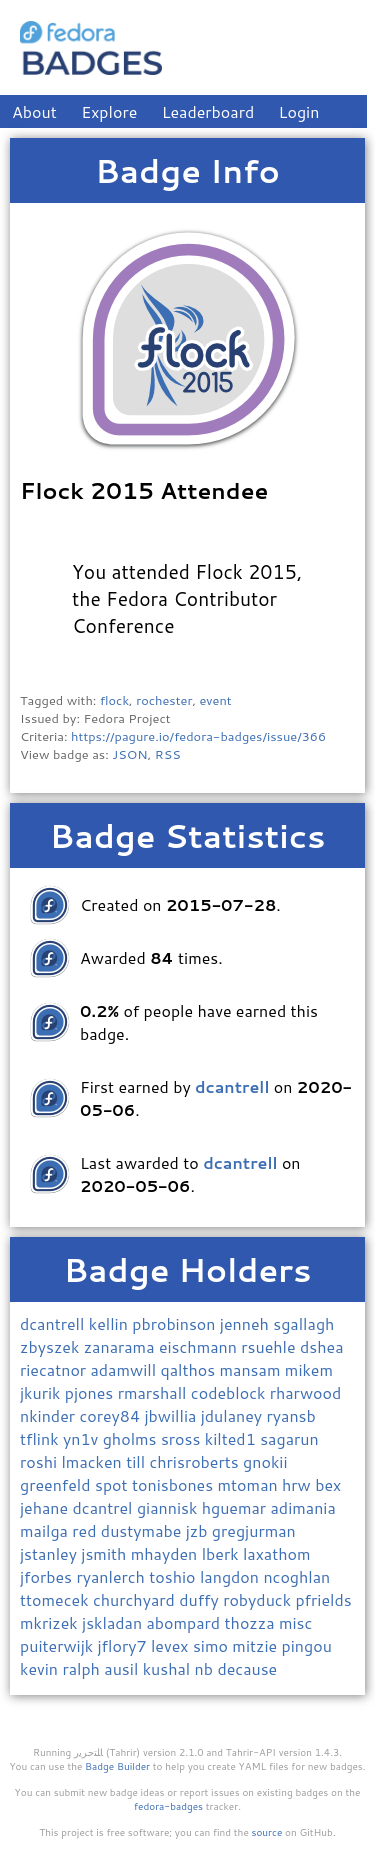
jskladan (114, 1622)
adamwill (125, 1369)
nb (206, 1668)
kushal (169, 1668)
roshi (40, 1461)
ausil (123, 1668)
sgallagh (303, 1323)
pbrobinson (176, 1323)
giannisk (169, 1507)
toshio (174, 1576)
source (267, 1832)
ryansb (291, 1415)
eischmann (200, 1346)
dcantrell (54, 1323)
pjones (91, 1392)
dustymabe (143, 1530)
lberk (222, 1553)
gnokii (265, 1461)
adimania (303, 1507)
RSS (168, 754)
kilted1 (232, 1438)
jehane (46, 1507)
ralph (83, 1668)
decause (247, 1668)
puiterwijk (59, 1645)
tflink (41, 1438)
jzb (199, 1530)
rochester (164, 700)
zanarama (121, 1346)
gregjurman (254, 1530)
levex (172, 1645)
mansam (252, 1369)
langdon (231, 1576)
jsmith (105, 1553)
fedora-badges (168, 1806)
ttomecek (56, 1599)
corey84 (111, 1415)
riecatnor (55, 1369)
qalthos (189, 1369)
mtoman (250, 1484)
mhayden (166, 1553)
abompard (185, 1622)
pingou (307, 1645)
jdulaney (234, 1415)
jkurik (42, 1392)
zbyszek (52, 1346)
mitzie (256, 1645)
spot (113, 1484)
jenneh (246, 1323)
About (34, 111)
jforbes (48, 1576)
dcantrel (105, 1507)
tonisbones (175, 1484)
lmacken (93, 1461)
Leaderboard (208, 111)
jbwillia (173, 1415)
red (86, 1530)
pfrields (323, 1599)
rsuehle (270, 1346)
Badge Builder (117, 1766)
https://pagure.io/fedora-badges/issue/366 (198, 736)
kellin (110, 1323)
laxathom (277, 1553)
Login (299, 111)
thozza (252, 1622)
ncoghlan (296, 1576)
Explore (109, 111)
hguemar (236, 1507)
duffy (201, 1599)
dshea (321, 1346)
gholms (132, 1438)
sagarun (289, 1438)
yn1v (83, 1438)
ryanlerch (112, 1576)
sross (183, 1438)
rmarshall (154, 1392)
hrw (298, 1484)
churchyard (136, 1599)
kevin (41, 1668)
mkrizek (51, 1622)
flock (114, 700)
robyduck (259, 1599)
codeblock (230, 1392)
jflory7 (124, 1645)
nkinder (49, 1415)
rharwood (306, 1392)
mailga (46, 1530)
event (215, 700)
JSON (129, 754)
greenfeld (57, 1484)
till (137, 1461)
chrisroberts (196, 1461)
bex (328, 1484)
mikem (309, 1369)
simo (212, 1645)
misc (295, 1622)
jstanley (50, 1553)
